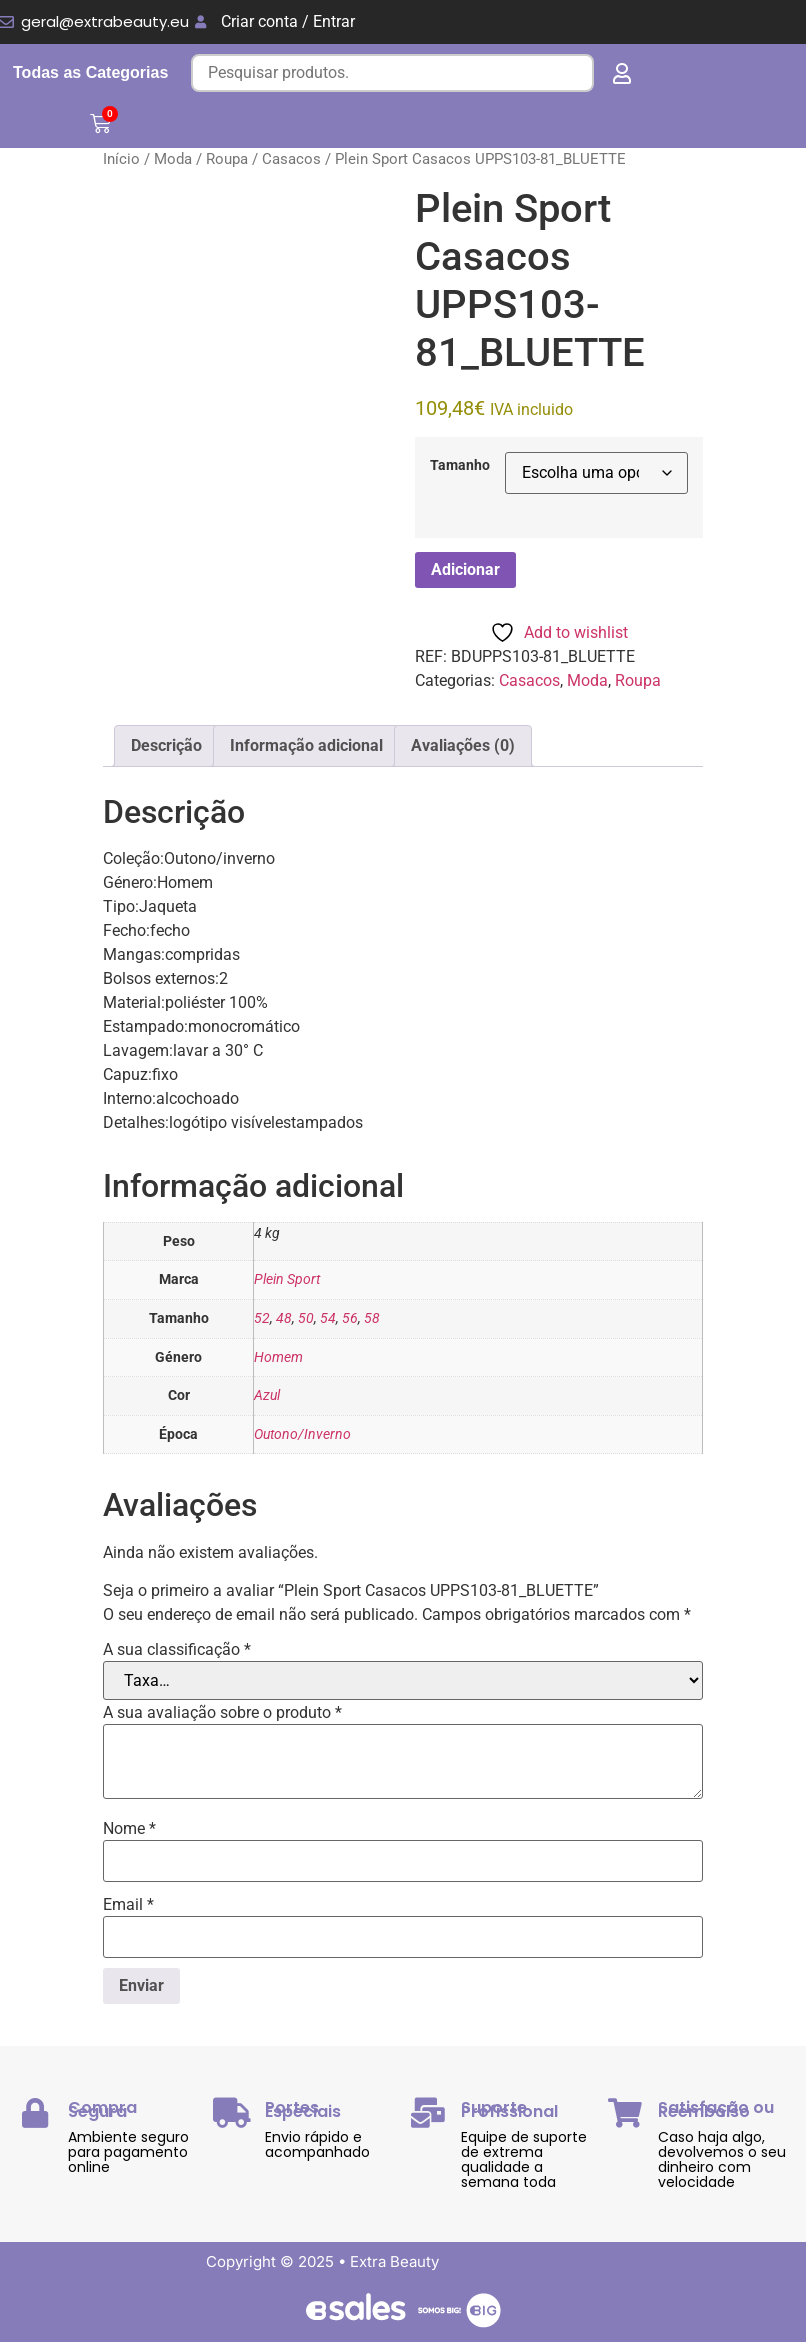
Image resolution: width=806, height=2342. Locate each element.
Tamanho (460, 466)
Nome (129, 1829)
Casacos (291, 159)
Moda (173, 159)
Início (121, 159)
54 (328, 1318)
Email (128, 1905)
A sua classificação (177, 1650)
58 (372, 1318)
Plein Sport (287, 1279)
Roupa (227, 159)
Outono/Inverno (302, 1434)
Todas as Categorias (90, 72)
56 (350, 1318)
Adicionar (465, 569)
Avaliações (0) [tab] (463, 745)
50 (306, 1318)
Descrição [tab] (166, 745)
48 (284, 1318)
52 (262, 1318)
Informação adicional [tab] (306, 745)
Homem (278, 1357)
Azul (267, 1395)
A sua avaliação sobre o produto (222, 1713)
